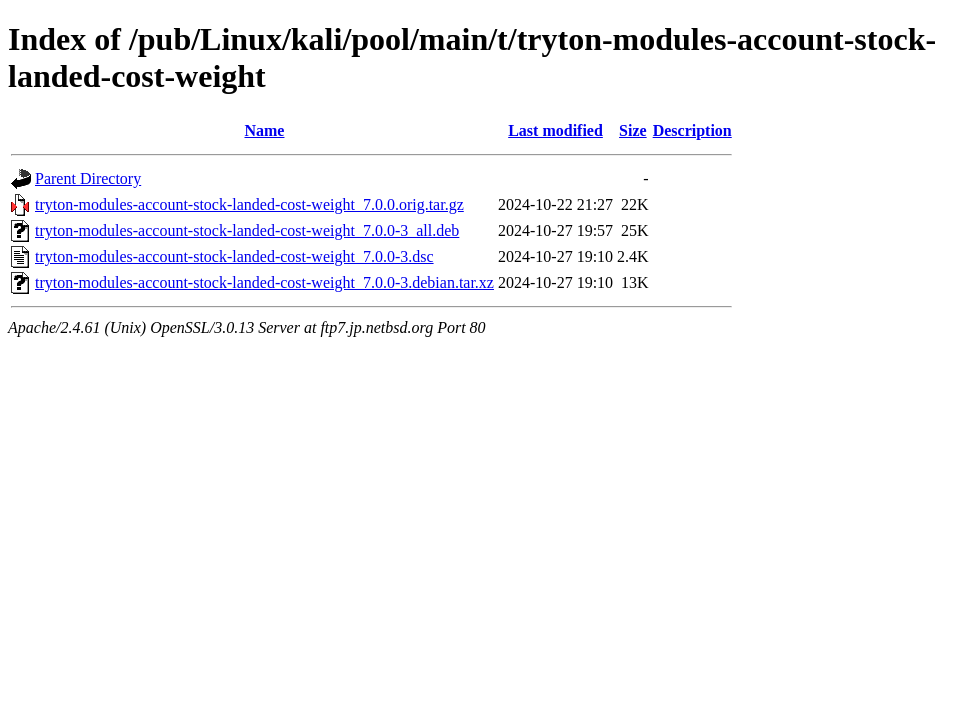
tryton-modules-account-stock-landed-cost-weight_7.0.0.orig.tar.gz (249, 204)
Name (264, 130)
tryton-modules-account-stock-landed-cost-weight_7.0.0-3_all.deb (247, 230)
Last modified (555, 130)
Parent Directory (88, 178)
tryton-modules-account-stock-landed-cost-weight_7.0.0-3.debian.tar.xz (264, 282)
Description (692, 130)
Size (633, 130)
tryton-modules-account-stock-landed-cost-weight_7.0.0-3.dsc (234, 256)
